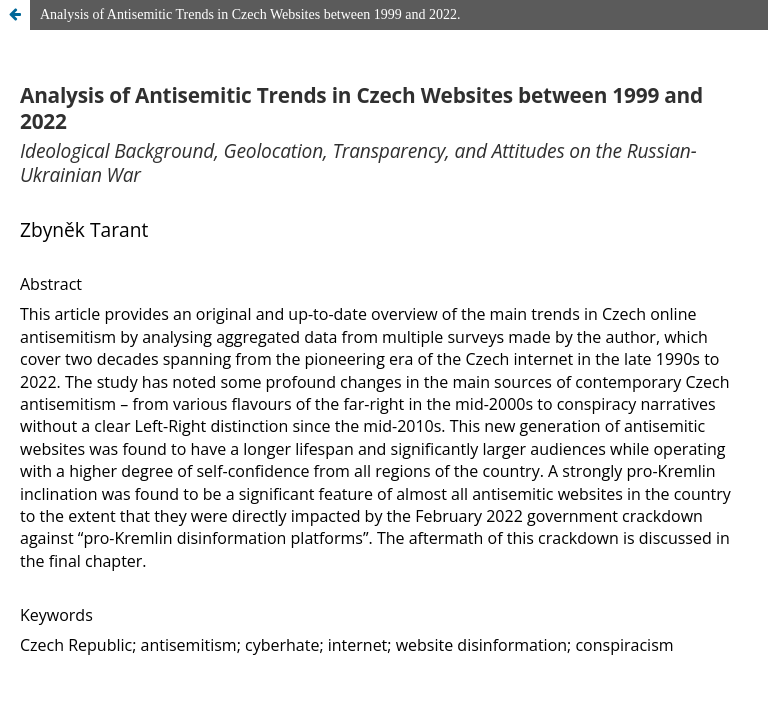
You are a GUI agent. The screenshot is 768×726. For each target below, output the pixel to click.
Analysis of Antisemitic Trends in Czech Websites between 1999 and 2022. (250, 14)
